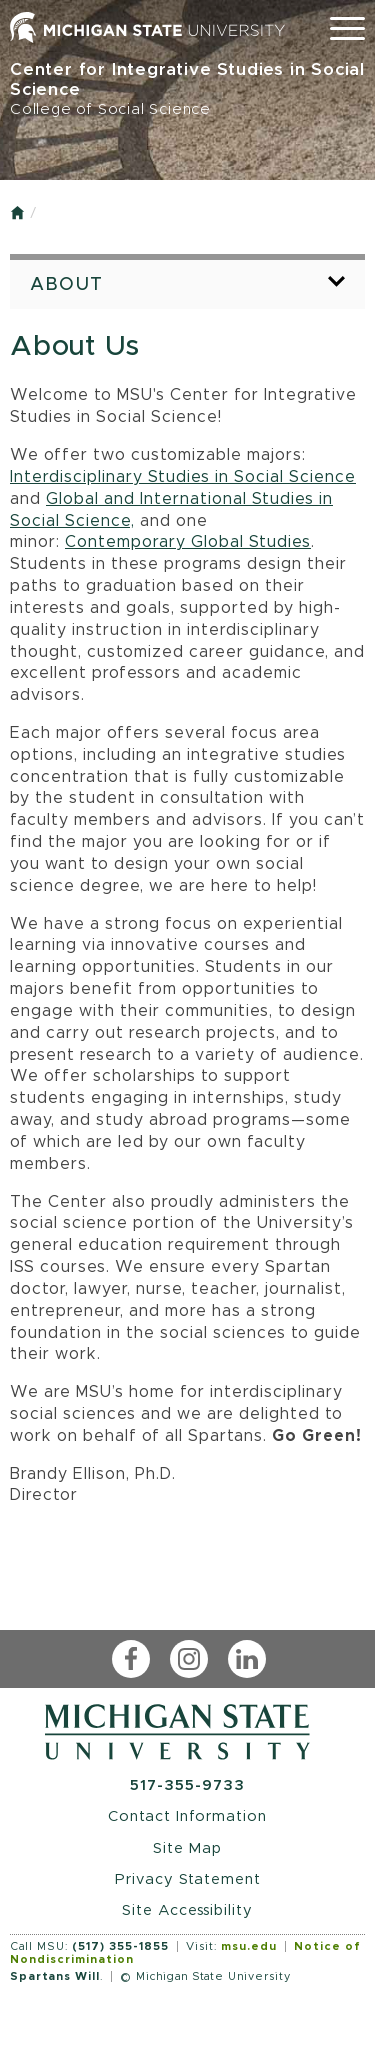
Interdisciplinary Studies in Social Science (183, 477)
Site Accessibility (187, 1910)
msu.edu (249, 1946)
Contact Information (187, 1816)
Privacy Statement (188, 1879)
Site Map (187, 1848)
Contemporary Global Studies (188, 542)
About (67, 285)
